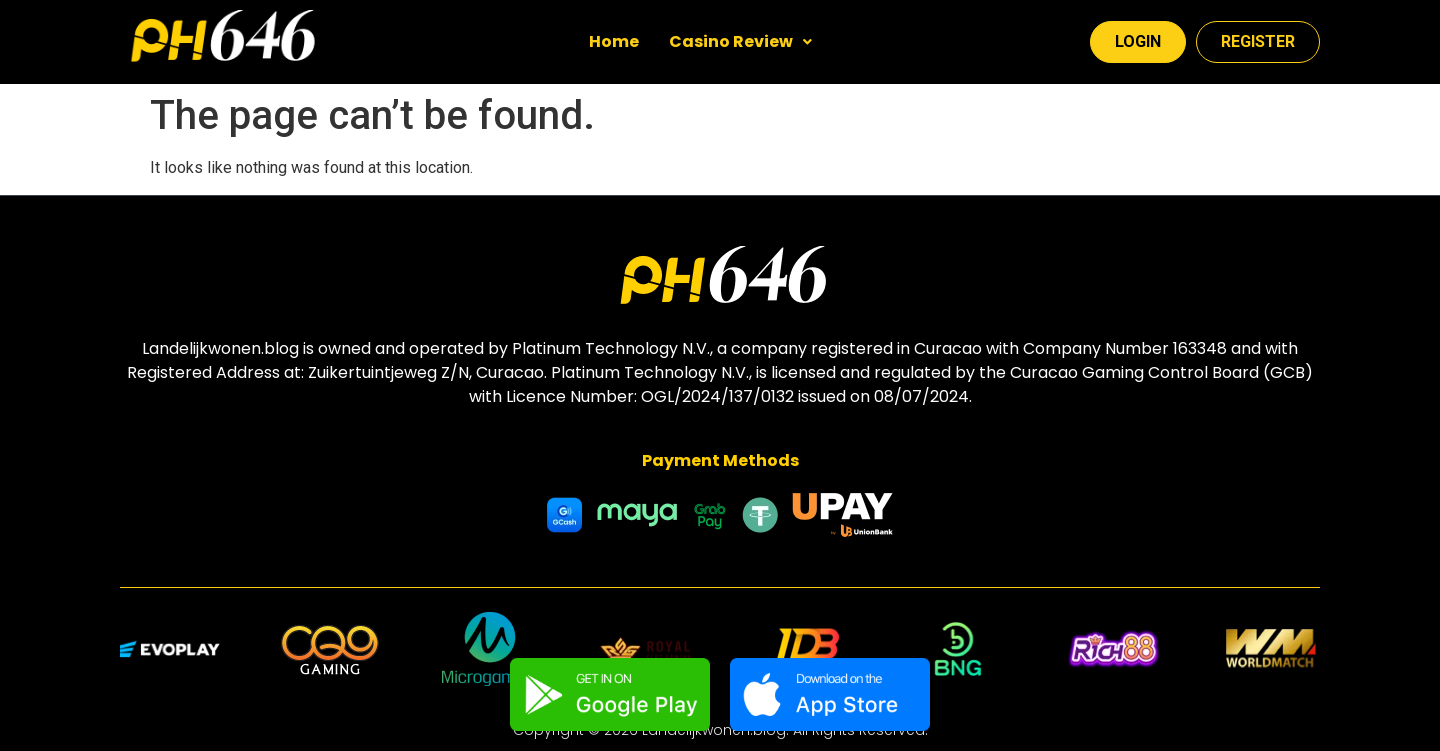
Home (614, 41)
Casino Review (740, 41)
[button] (740, 42)
